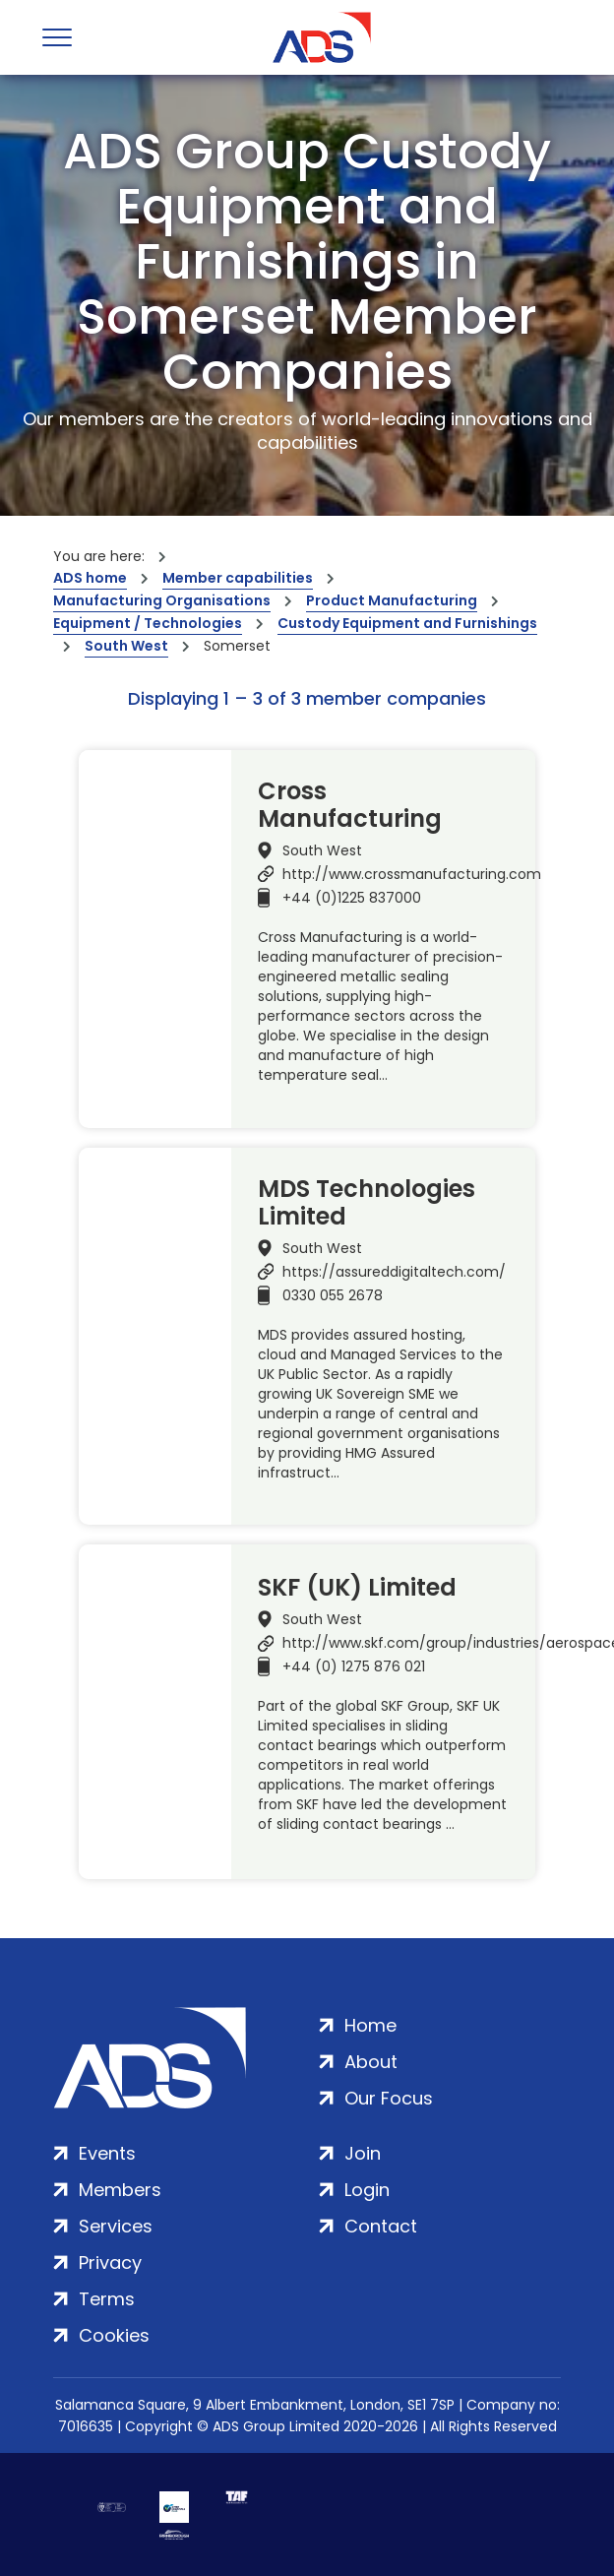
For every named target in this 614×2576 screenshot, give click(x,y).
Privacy (110, 2262)
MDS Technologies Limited (366, 1202)
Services (116, 2226)
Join (362, 2153)
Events (107, 2153)
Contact (380, 2226)
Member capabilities (237, 578)
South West (126, 646)
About (371, 2061)
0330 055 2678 (332, 1295)
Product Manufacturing (391, 600)
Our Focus (388, 2098)
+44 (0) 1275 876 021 (353, 1666)
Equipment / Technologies (147, 623)
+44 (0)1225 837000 (351, 898)
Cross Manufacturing (350, 805)
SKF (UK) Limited (357, 1588)
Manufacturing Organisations (162, 600)
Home (370, 2025)
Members (120, 2189)
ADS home (90, 578)
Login (367, 2189)
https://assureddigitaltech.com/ (394, 1272)
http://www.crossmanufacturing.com (411, 874)
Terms (107, 2299)
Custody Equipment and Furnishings (407, 623)
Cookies (114, 2335)
